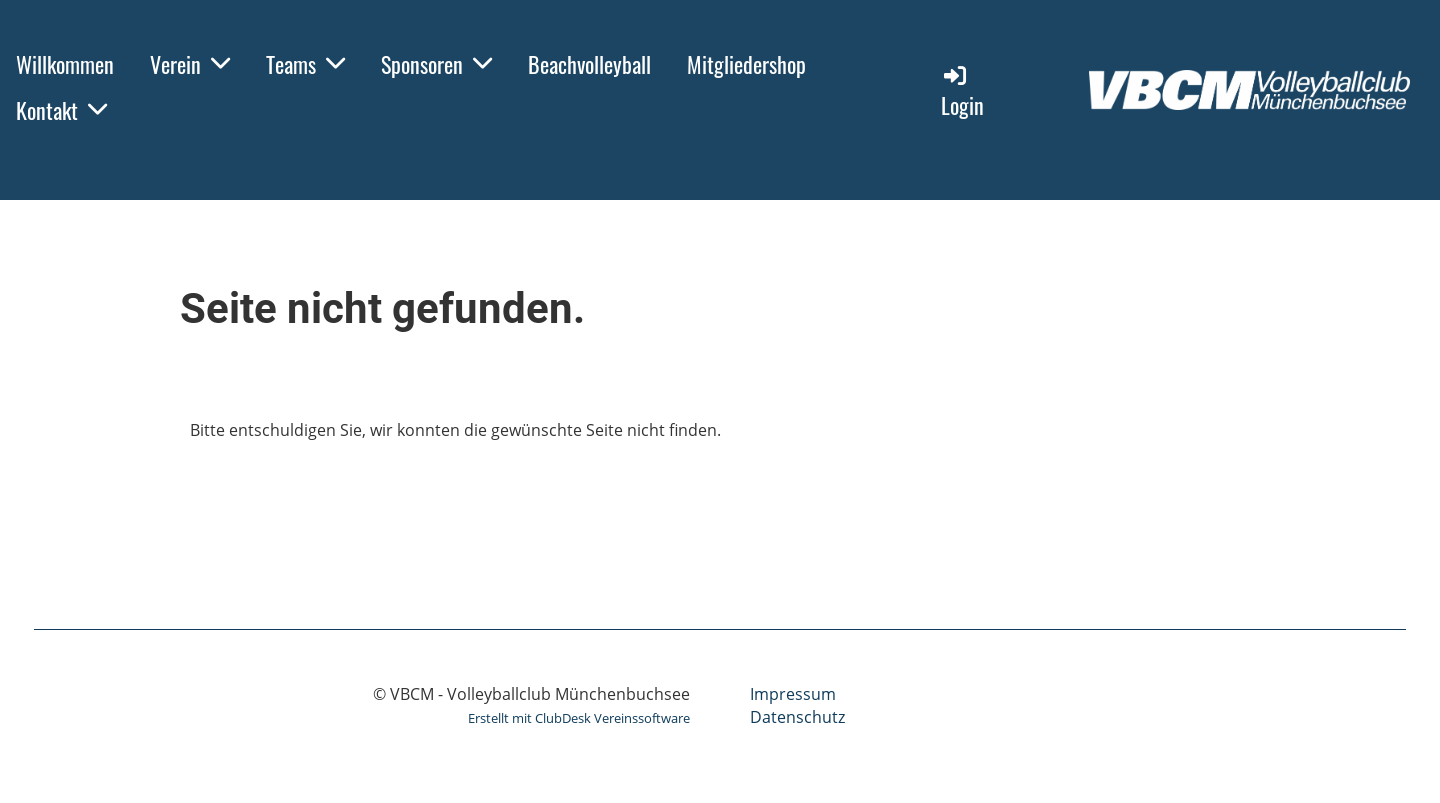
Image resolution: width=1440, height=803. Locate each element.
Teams (305, 64)
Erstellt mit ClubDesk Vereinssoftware (579, 718)
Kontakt (61, 110)
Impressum (793, 694)
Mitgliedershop (746, 64)
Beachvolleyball (589, 64)
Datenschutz (797, 717)
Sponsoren (436, 64)
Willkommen (65, 64)
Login (962, 91)
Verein (190, 64)
